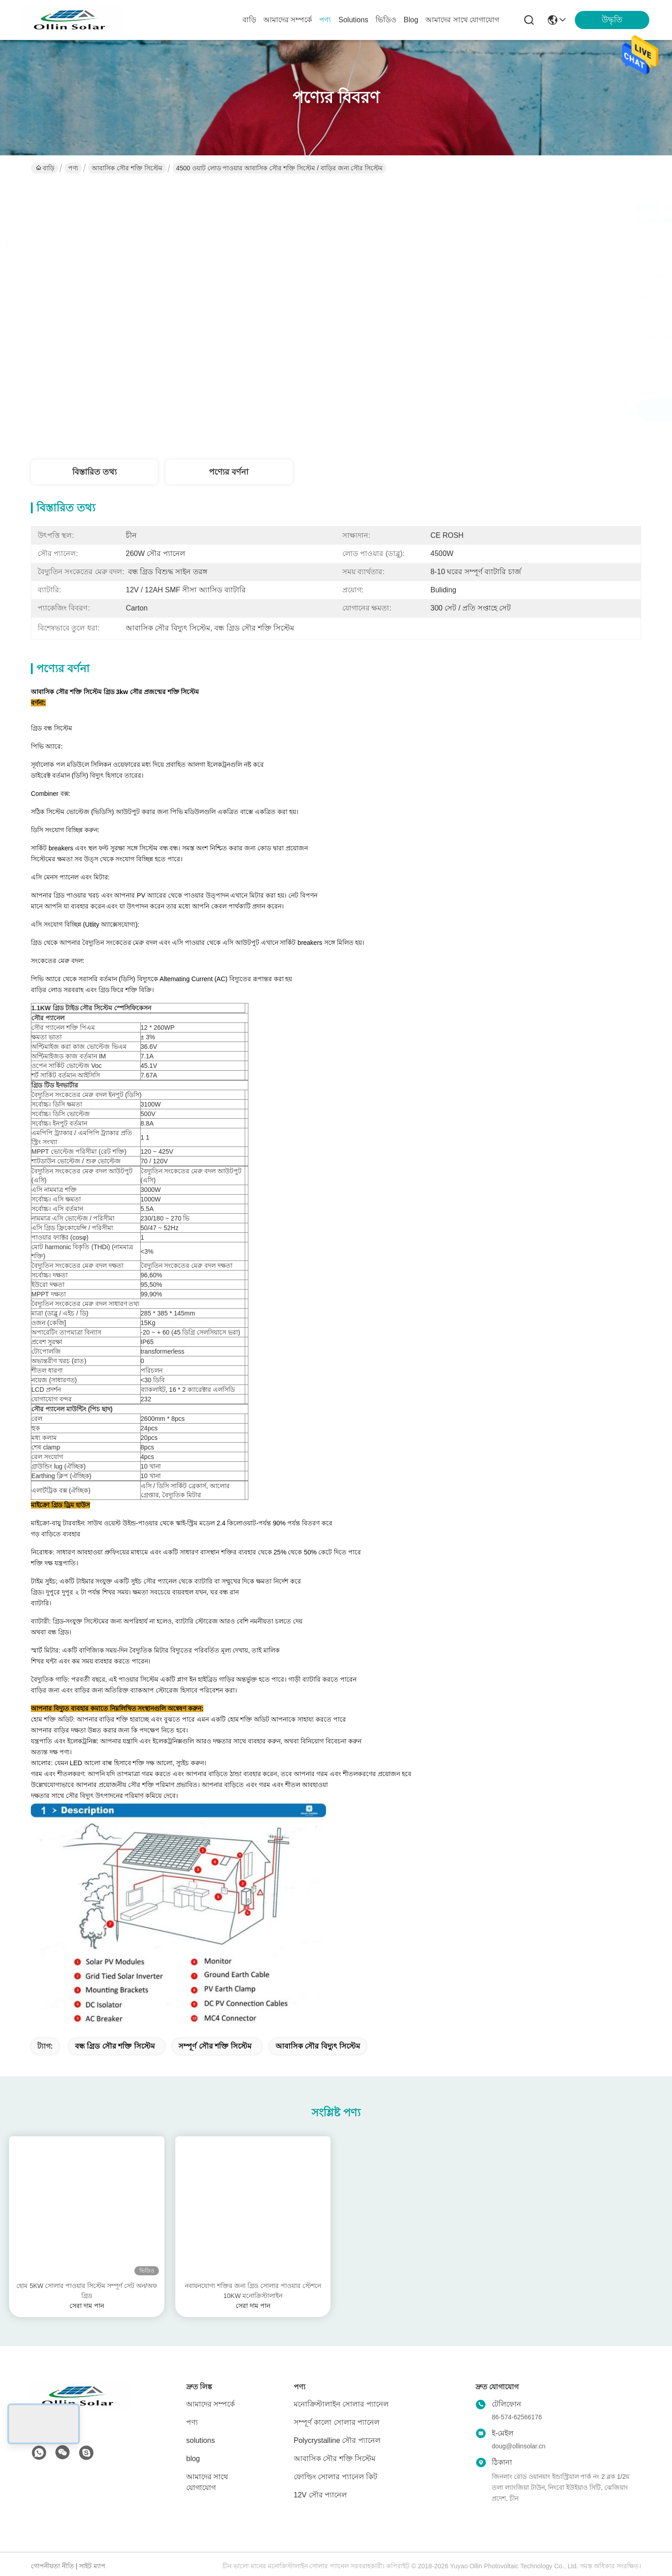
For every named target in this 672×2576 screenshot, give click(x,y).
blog (411, 20)
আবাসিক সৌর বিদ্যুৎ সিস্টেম (318, 2046)
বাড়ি (249, 20)
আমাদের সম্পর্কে (287, 20)
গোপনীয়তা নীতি (52, 2566)
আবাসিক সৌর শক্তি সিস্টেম (127, 168)
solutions (353, 20)
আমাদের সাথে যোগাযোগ (462, 20)
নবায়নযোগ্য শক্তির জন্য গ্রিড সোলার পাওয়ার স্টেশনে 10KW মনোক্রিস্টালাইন (253, 2290)
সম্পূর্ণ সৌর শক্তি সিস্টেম (214, 2046)
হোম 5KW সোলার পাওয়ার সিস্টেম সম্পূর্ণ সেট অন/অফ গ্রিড (86, 2290)
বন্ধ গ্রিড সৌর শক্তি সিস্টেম (115, 2046)
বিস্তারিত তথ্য (94, 471)
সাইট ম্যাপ (92, 2566)
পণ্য (325, 20)
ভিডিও (386, 20)
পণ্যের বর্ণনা (228, 471)
